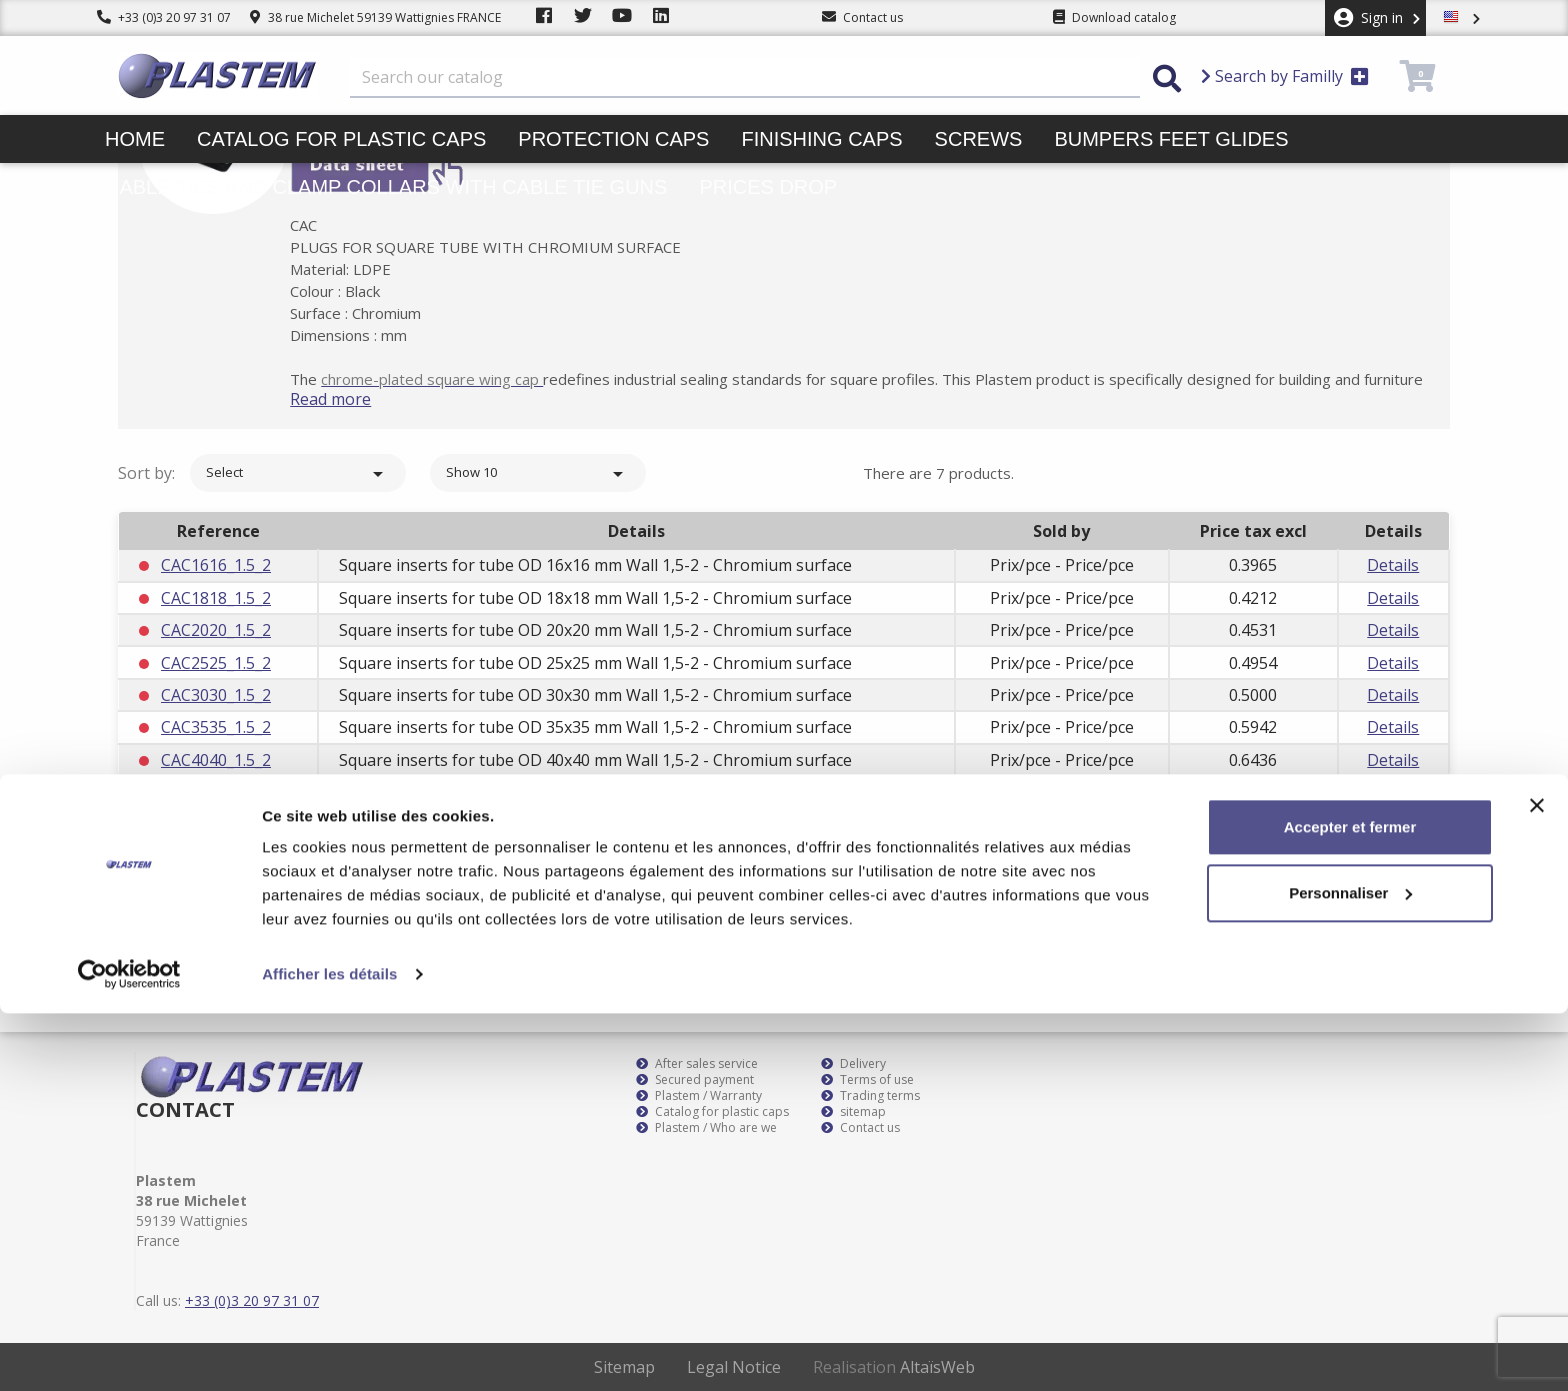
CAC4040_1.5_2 (216, 760)
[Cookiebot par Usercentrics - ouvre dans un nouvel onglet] (129, 1352)
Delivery (853, 1064)
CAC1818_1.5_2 (216, 598)
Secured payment (695, 1080)
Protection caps (613, 139)
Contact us (860, 1128)
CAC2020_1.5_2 (216, 630)
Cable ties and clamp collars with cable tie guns (386, 187)
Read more (360, 399)
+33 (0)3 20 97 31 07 (164, 17)
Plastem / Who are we (706, 1128)
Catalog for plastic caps (341, 139)
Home (135, 139)
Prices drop (768, 187)
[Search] (745, 78)
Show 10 (538, 474)
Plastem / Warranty (699, 1096)
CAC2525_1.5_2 (216, 663)
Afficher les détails (329, 1351)
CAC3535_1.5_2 (216, 727)
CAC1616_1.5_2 (216, 565)
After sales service (697, 1064)
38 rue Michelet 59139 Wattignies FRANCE (375, 17)
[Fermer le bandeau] (1537, 1183)
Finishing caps (821, 139)
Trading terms (870, 1096)
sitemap (853, 1112)
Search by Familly (1285, 76)
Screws (979, 139)
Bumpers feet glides (1171, 139)
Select (298, 474)
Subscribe (1393, 890)
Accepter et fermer (1350, 1204)
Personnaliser (1350, 1269)
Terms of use (867, 1080)
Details (1393, 565)
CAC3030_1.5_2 (216, 695)
